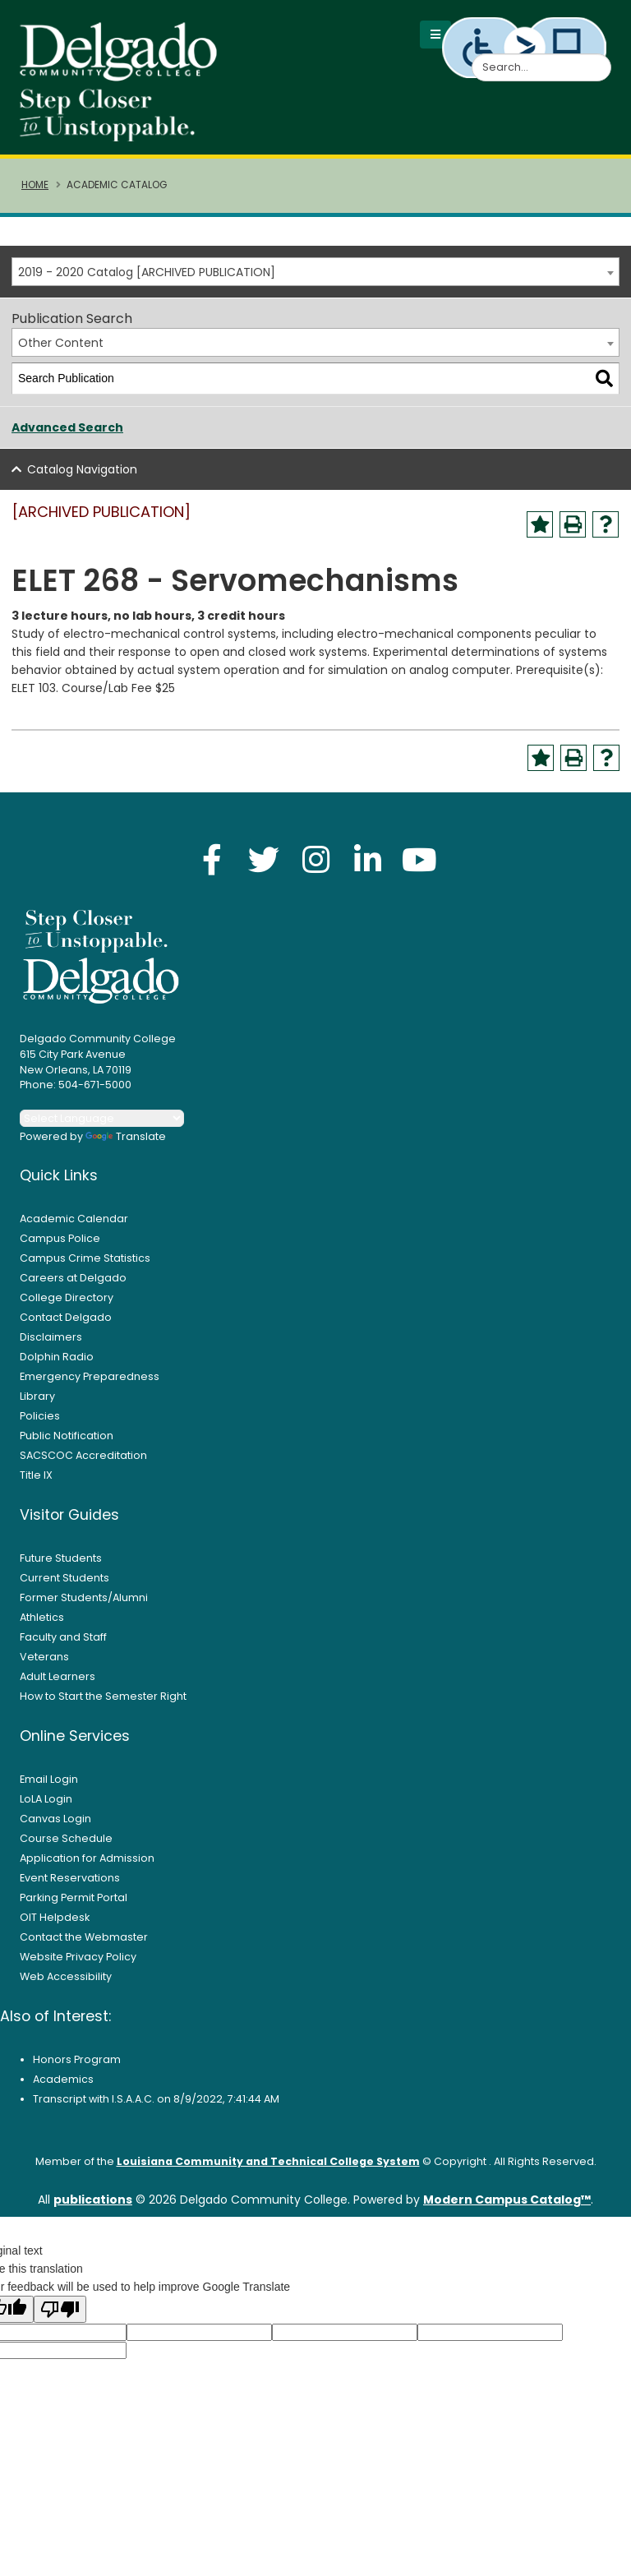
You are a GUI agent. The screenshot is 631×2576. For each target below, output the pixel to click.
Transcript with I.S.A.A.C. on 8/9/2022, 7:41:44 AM (156, 2104)
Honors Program (77, 2064)
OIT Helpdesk (55, 1922)
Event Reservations (70, 1883)
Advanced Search (67, 432)
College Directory (66, 1302)
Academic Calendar (74, 1223)
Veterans (44, 1662)
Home (34, 189)
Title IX (36, 1480)
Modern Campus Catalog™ (507, 2204)
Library (37, 1401)
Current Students (64, 1583)
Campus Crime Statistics (85, 1263)
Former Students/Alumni (84, 1602)
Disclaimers (51, 1342)
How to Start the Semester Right (103, 1701)
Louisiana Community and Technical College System (268, 2166)
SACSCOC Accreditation (83, 1460)
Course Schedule (66, 1843)
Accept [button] (405, 2557)
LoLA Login (46, 1804)
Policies (40, 1421)
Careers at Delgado (73, 1283)
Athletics (42, 1622)
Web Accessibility (66, 1981)
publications (92, 2204)
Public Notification (66, 1440)
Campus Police (60, 1243)
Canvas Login (55, 1823)
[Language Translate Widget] (102, 1123)
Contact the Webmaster (84, 1942)
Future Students (61, 1563)
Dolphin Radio (57, 1362)
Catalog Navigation (82, 474)
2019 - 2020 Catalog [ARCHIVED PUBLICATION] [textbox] (146, 277)
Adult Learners (57, 1681)
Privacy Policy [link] (315, 2556)
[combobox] (315, 276)
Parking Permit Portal (73, 1902)
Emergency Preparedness (89, 1381)
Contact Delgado (66, 1322)
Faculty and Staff (63, 1642)
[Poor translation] (60, 2314)
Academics (63, 2084)
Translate (125, 1141)
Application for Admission (87, 1863)
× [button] (447, 2551)
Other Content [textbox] (61, 347)
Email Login (49, 1784)
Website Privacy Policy (78, 1962)
